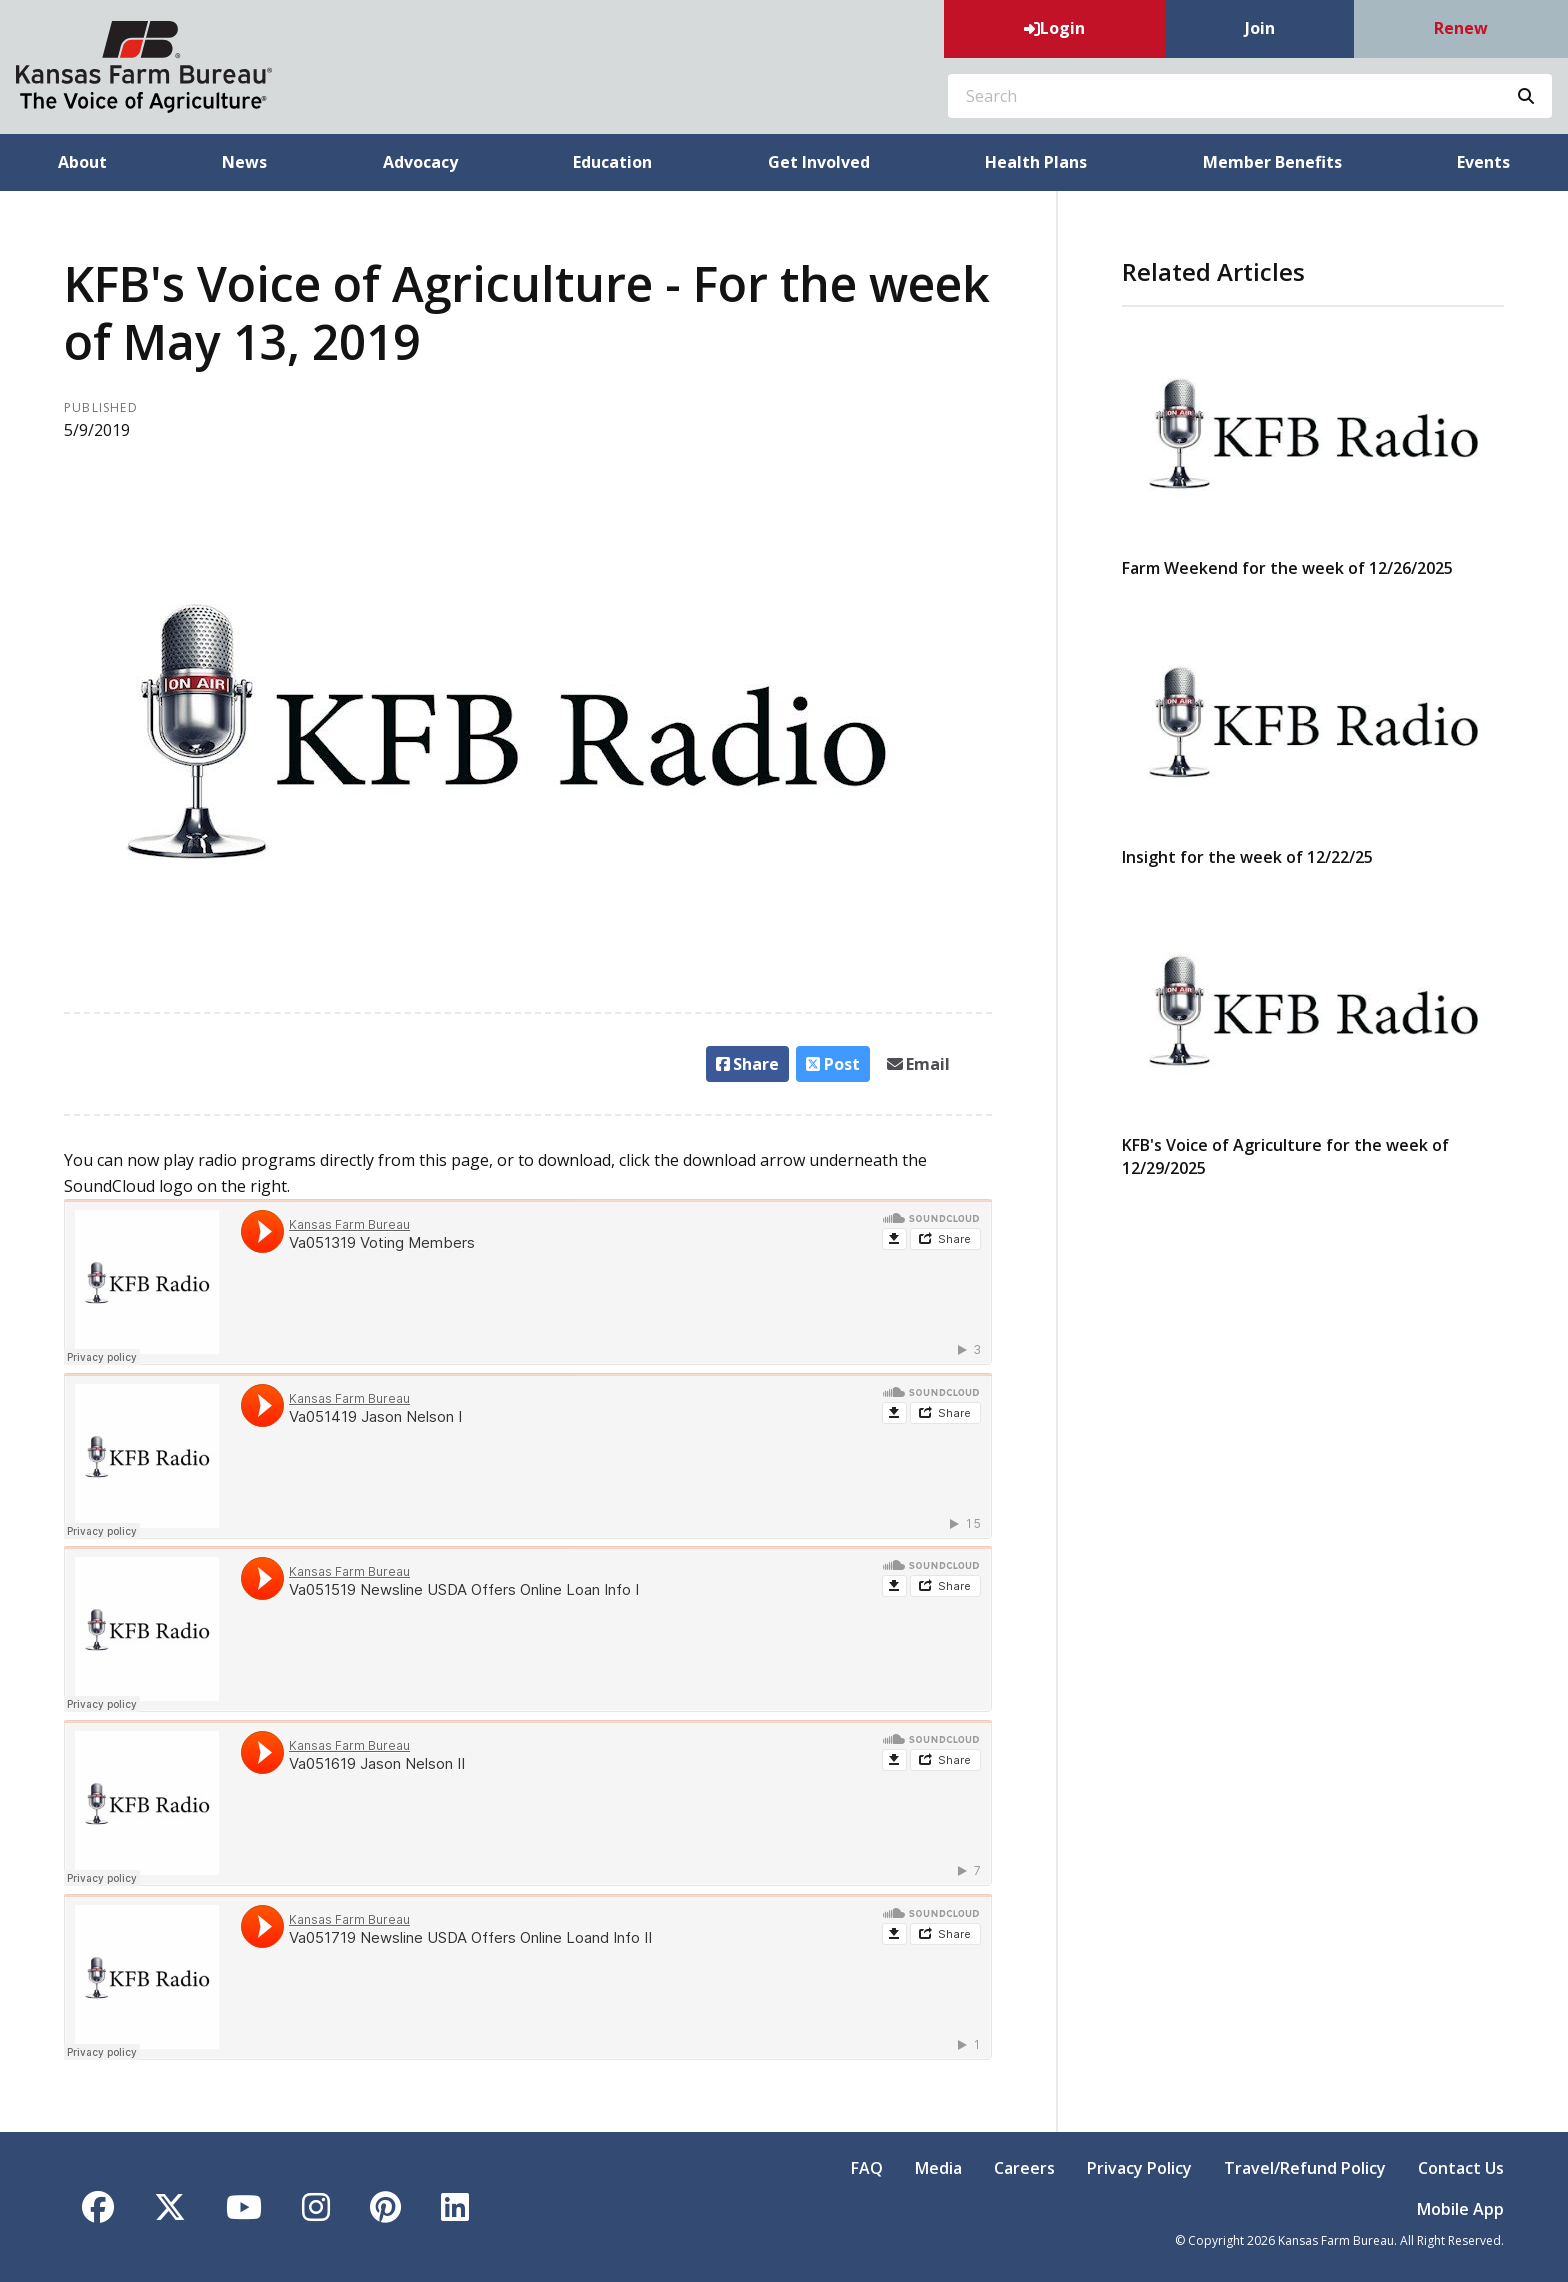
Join (1260, 28)
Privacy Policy (1139, 2168)
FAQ (867, 2168)
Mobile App (1460, 2209)
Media (938, 2168)
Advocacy (420, 162)
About (82, 162)
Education (612, 162)
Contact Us (1461, 2168)
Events (1483, 162)
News (244, 162)
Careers (1024, 2168)
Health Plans (1036, 162)
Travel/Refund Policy (1305, 2168)
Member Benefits (1272, 162)
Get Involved (819, 162)
